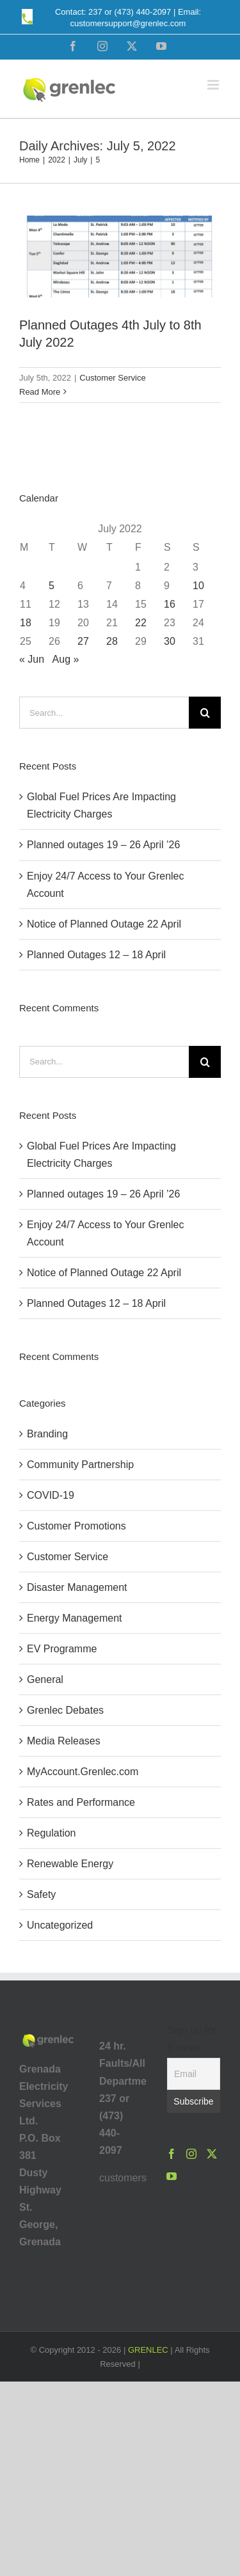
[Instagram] (191, 2154)
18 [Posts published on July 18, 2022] (25, 622)
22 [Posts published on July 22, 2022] (141, 622)
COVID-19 (50, 1495)
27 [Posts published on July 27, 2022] (83, 641)
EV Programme (62, 1648)
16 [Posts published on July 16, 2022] (169, 604)
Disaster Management (77, 1587)
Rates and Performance (81, 1802)
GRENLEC (148, 2350)
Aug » (65, 659)
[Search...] (104, 713)
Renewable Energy (70, 1863)
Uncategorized (60, 1925)
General (45, 1679)
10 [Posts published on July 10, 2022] (198, 585)
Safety (41, 1894)
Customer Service (112, 378)
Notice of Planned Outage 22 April (104, 924)
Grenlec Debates (65, 1710)
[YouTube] (171, 2176)
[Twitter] (212, 2154)
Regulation (51, 1833)
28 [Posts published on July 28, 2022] (112, 641)
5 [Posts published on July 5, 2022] (51, 585)
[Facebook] (171, 2154)
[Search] (205, 713)
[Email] (193, 2074)
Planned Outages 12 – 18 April (96, 954)
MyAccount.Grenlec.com (82, 1771)
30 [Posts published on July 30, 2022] (169, 641)
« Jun (31, 659)
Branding (47, 1433)
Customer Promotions (76, 1526)
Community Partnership (80, 1464)
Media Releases (63, 1740)
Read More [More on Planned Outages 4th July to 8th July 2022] (39, 392)
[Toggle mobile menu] (214, 84)
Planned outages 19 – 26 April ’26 (103, 844)
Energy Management (74, 1618)
